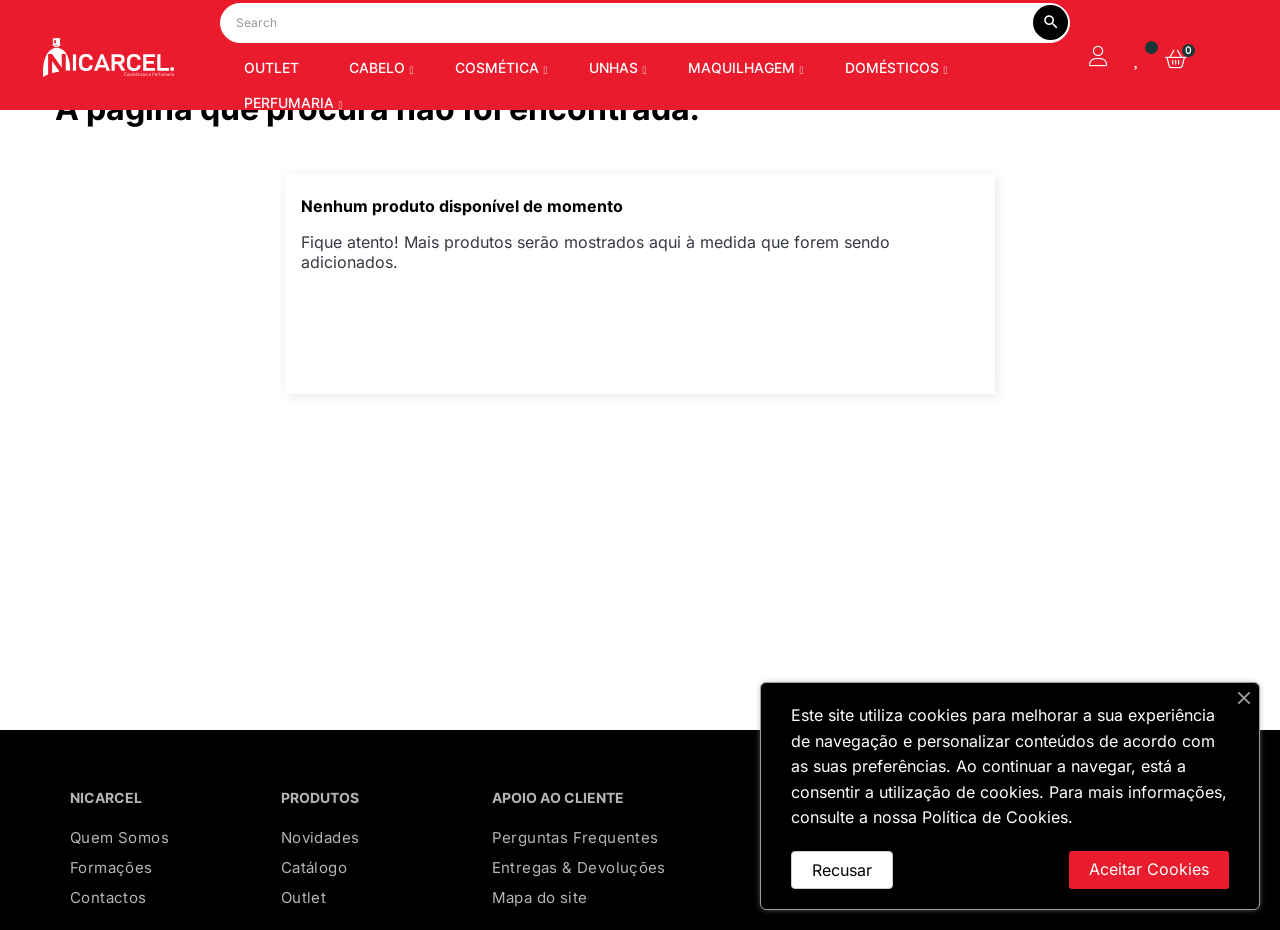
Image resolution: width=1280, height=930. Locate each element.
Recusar (842, 870)
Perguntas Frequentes (575, 888)
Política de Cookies (995, 817)
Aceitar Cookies (1149, 869)
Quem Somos (119, 888)
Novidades (320, 888)
